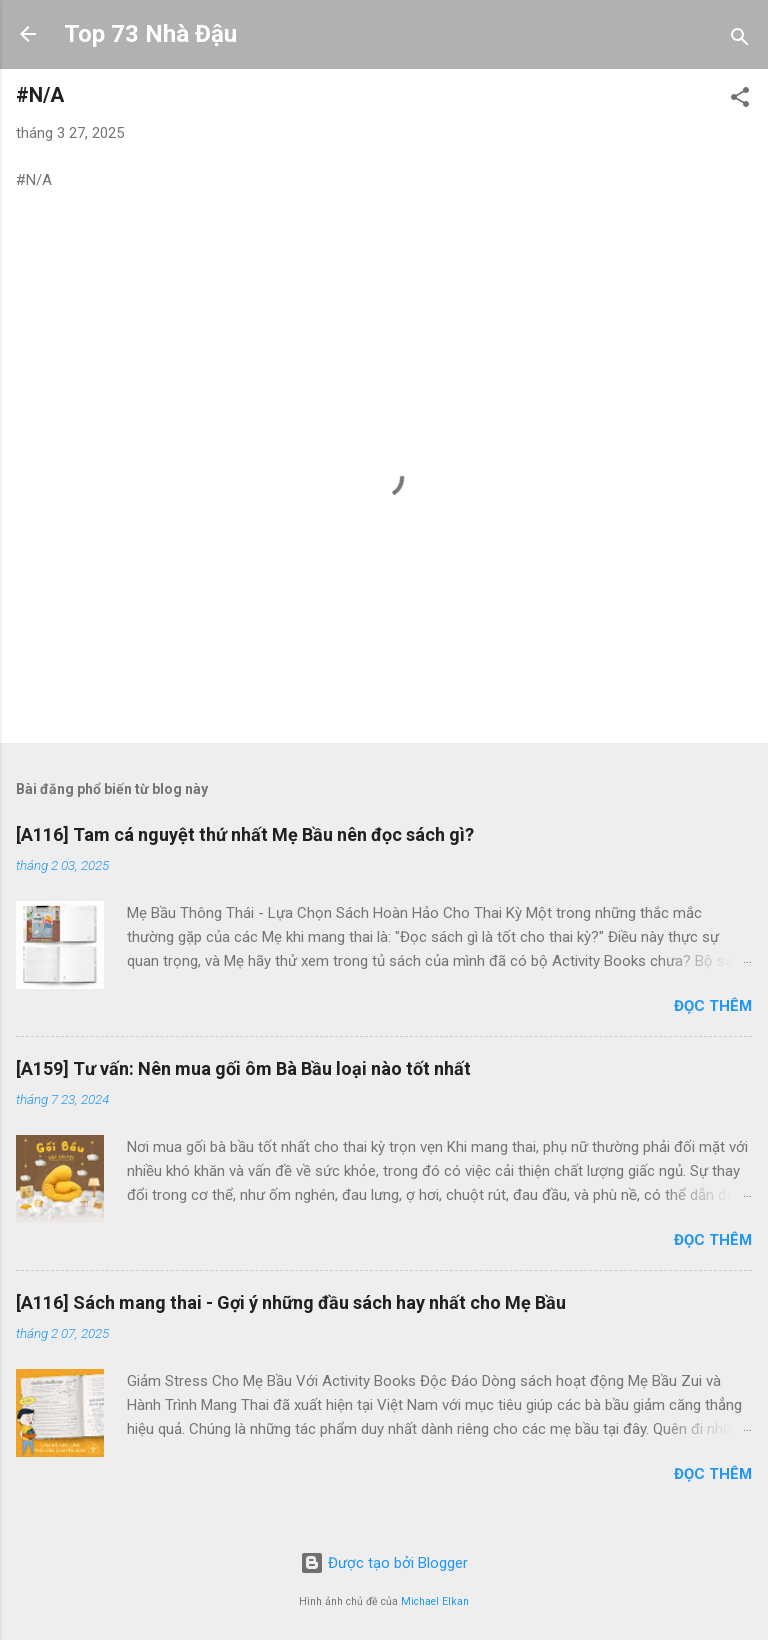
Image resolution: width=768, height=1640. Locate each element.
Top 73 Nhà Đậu (150, 34)
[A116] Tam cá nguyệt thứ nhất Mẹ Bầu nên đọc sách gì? (245, 834)
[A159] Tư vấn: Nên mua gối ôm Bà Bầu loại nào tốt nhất (243, 1068)
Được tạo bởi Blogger (384, 1563)
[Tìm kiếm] (740, 40)
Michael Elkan (435, 1601)
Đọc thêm (713, 1006)
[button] (740, 100)
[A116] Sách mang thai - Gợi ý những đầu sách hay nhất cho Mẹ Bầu (291, 1302)
